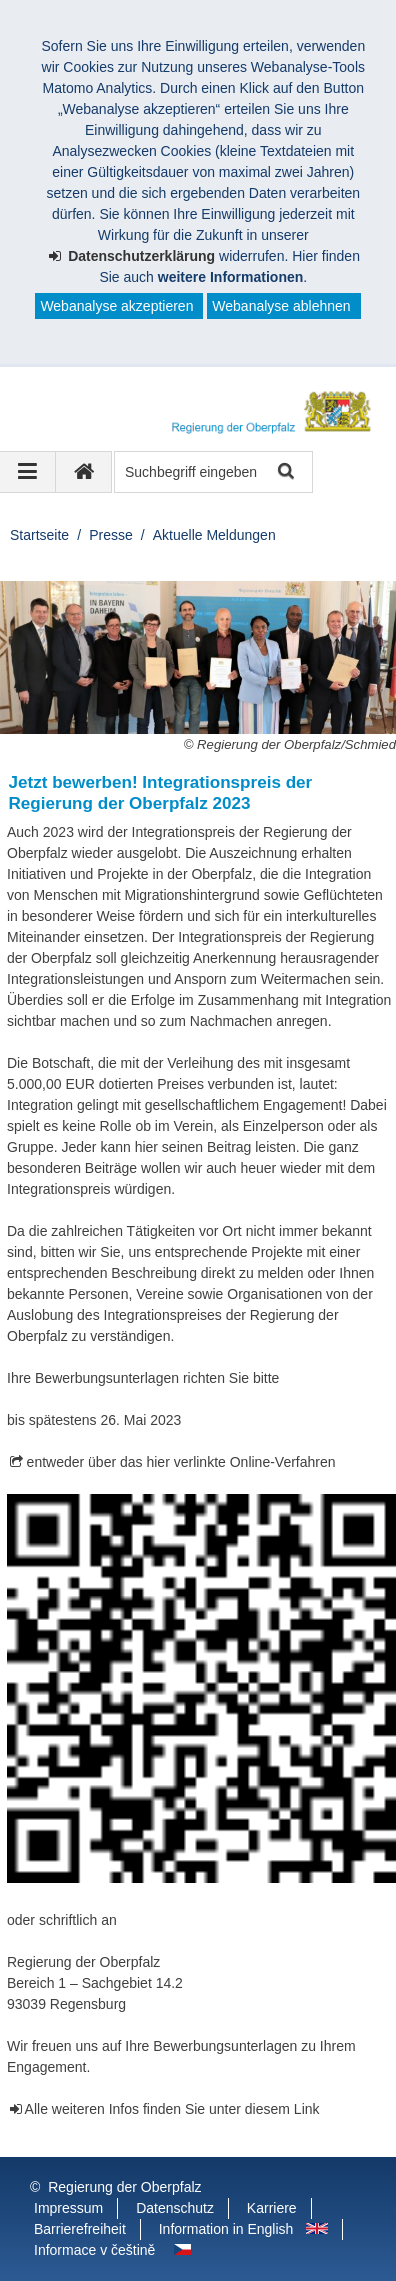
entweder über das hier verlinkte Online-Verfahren (181, 1462)
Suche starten (284, 472)
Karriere (272, 2208)
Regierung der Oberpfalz (124, 2187)
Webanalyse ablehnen (281, 306)
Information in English (226, 2229)
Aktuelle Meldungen (214, 535)
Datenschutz (175, 2208)
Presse (111, 535)
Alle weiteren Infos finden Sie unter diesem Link (172, 2109)
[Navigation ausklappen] (28, 472)
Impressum (68, 2208)
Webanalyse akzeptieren (116, 306)
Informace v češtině (94, 2250)
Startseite (39, 535)
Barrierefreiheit (80, 2229)
